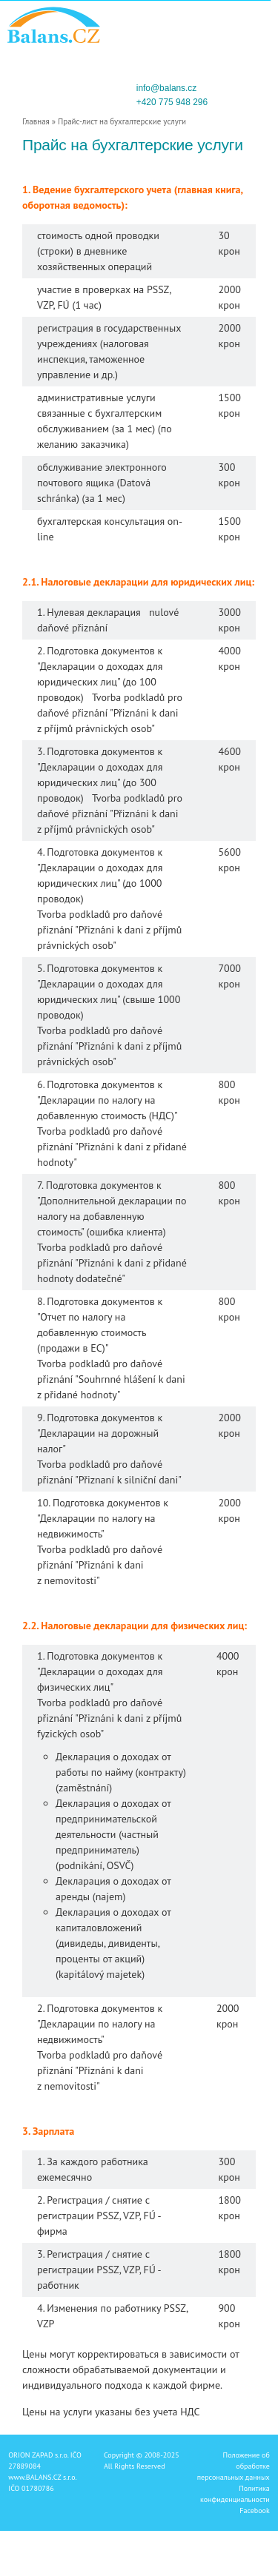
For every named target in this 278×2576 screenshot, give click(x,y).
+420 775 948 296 (172, 102)
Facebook (254, 2510)
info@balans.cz (166, 88)
